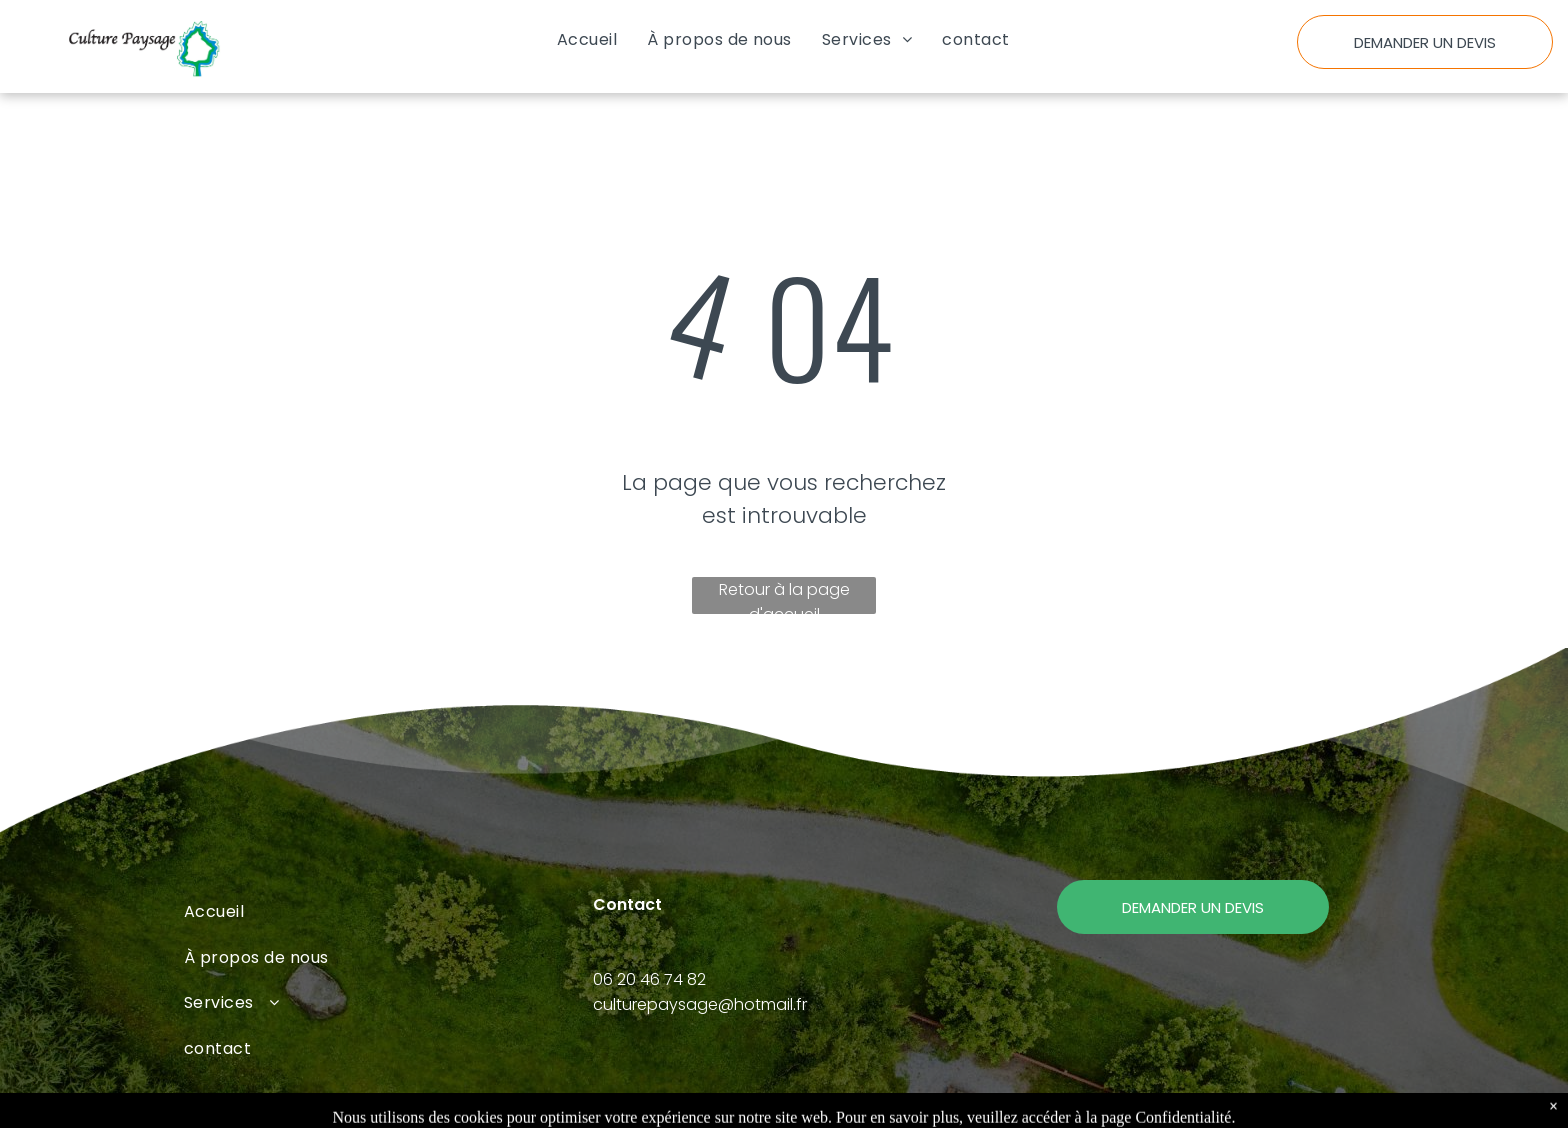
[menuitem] (587, 39)
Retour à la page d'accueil (784, 596)
